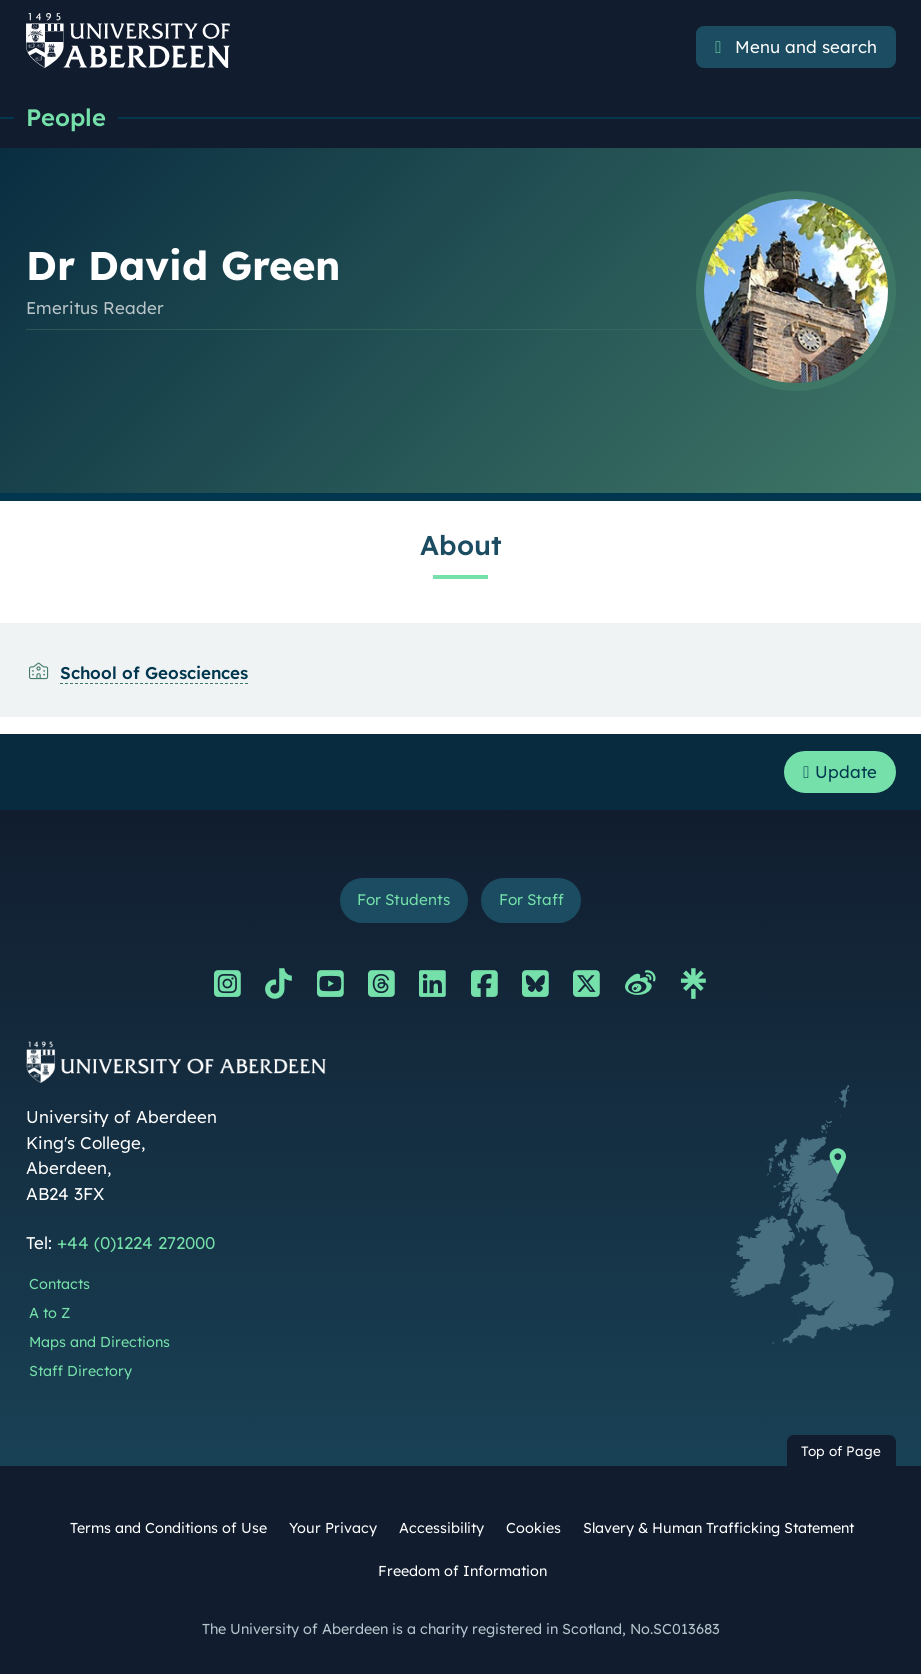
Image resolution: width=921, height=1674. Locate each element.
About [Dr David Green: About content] (461, 545)
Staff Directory (80, 1371)
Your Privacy (333, 1528)
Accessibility (441, 1528)
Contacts (59, 1284)
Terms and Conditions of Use (168, 1528)
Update (839, 771)
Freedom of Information (462, 1571)
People (66, 117)
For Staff (531, 899)
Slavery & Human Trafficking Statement (718, 1528)
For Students (403, 899)
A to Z (49, 1313)
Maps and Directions (99, 1342)
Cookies (533, 1528)
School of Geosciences (154, 672)
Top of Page (841, 1450)
